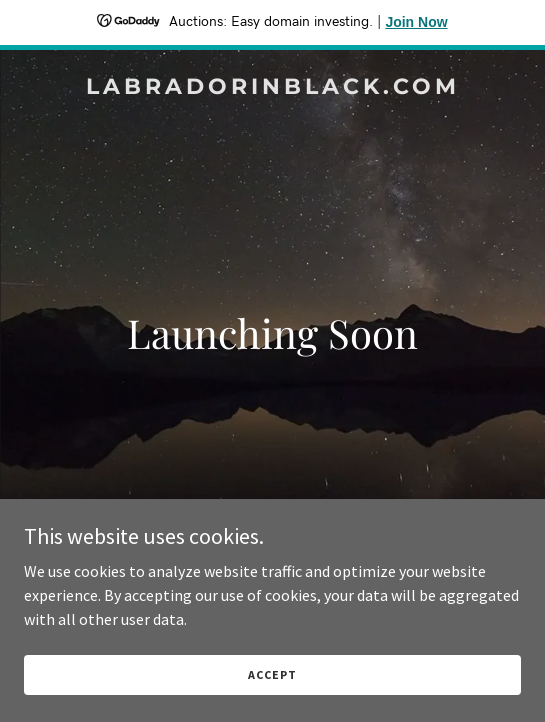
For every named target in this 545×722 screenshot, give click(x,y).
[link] (272, 88)
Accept (272, 674)
